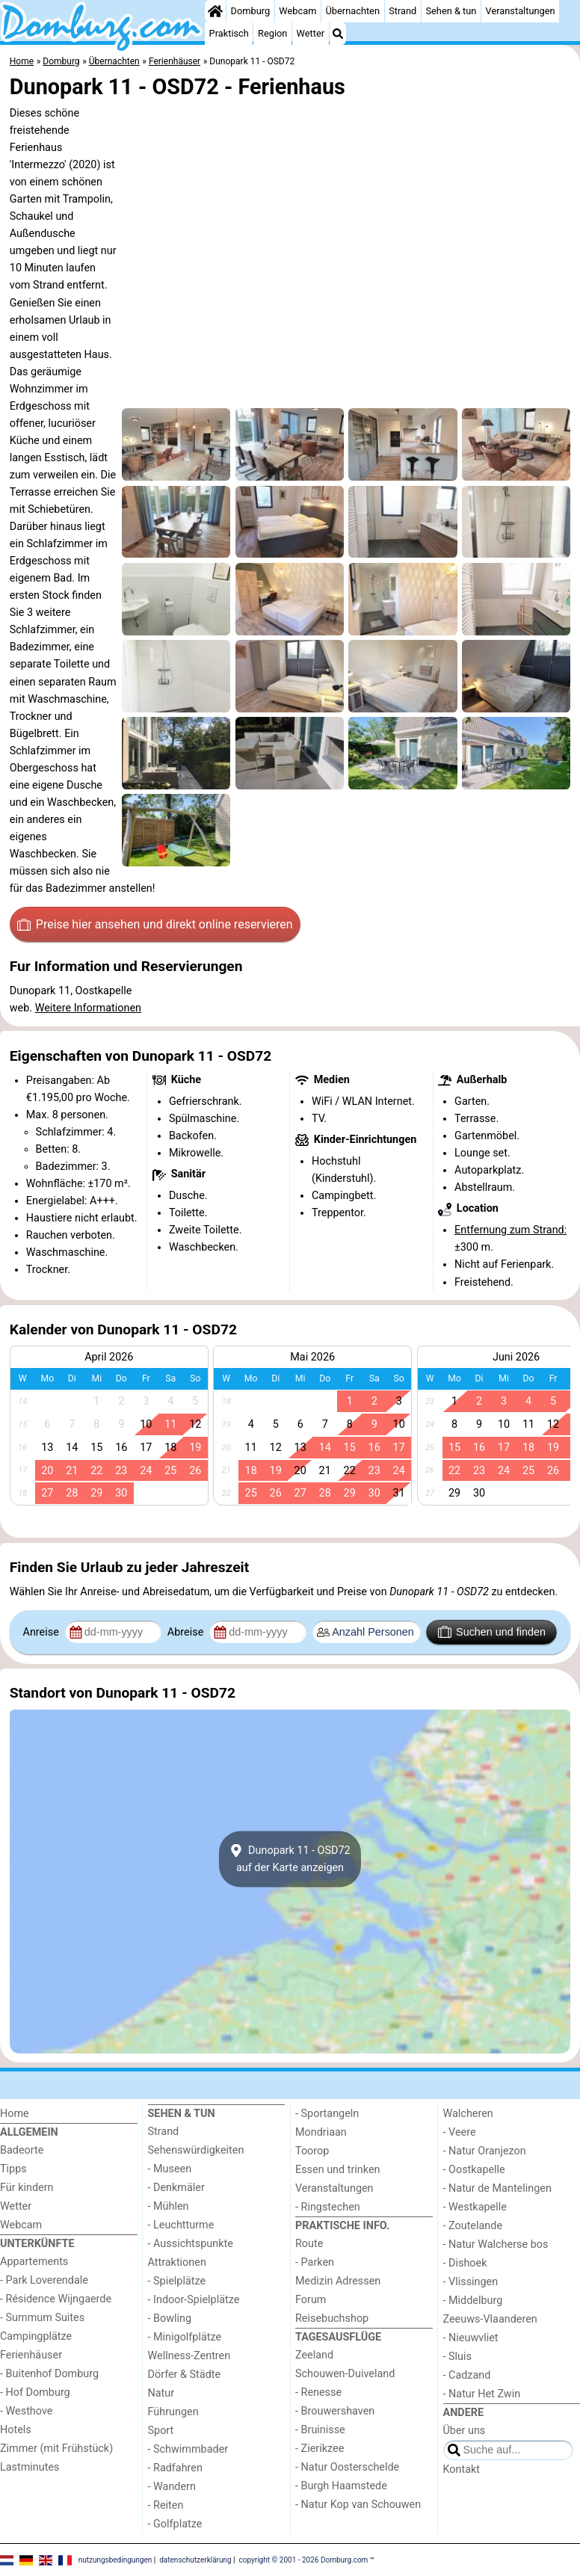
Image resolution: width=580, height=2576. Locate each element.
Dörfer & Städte (184, 2374)
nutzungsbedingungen (115, 2559)
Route (309, 2243)
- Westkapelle (475, 2207)
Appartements (34, 2261)
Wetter (310, 33)
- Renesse (318, 2392)
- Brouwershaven (334, 2411)
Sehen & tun (450, 10)
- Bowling (170, 2318)
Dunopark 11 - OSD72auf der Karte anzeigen (289, 1859)
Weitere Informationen (88, 1008)
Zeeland (314, 2355)
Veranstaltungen (520, 10)
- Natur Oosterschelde (347, 2467)
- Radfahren (175, 2468)
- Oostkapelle (474, 2169)
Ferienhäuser (31, 2355)
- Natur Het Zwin (482, 2394)
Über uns (464, 2430)
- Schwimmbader (188, 2449)
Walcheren (468, 2113)
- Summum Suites (42, 2317)
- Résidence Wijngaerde (55, 2299)
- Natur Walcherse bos (496, 2244)
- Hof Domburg (35, 2392)
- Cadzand (467, 2375)
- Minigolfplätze (185, 2337)
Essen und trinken (337, 2169)
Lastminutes (29, 2467)
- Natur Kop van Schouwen (358, 2504)
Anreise (42, 1632)
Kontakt (462, 2469)
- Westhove (26, 2411)
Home (14, 2113)
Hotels (15, 2430)
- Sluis (457, 2356)
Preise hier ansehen (154, 924)
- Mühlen (168, 2206)
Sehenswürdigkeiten (196, 2150)
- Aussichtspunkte (190, 2243)
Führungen (173, 2412)
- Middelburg (473, 2300)
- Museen (170, 2169)
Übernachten (353, 10)
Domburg (251, 10)
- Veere (459, 2132)
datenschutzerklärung (195, 2559)
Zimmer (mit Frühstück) (56, 2448)
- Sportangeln (327, 2113)
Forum (310, 2299)
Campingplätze (36, 2336)
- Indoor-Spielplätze (194, 2299)
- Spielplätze (177, 2281)
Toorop (312, 2151)
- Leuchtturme (181, 2225)
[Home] (215, 11)
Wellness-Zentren (189, 2355)
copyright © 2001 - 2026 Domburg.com (303, 2559)
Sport (161, 2430)
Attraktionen (177, 2262)
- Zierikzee (319, 2448)
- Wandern (172, 2486)
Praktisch (229, 33)
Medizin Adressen (337, 2281)
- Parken (314, 2262)
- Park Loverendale (44, 2280)
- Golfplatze (175, 2524)
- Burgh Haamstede (341, 2486)
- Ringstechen (327, 2207)
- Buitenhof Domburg (49, 2373)
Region (272, 33)
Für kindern (27, 2187)
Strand (402, 10)
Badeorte (21, 2150)
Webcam (297, 10)
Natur (161, 2393)
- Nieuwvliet (471, 2338)
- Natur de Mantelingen (497, 2188)
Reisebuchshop (331, 2318)
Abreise (186, 1632)
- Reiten (166, 2505)
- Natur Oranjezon (484, 2151)
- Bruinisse (320, 2430)
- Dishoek (465, 2263)
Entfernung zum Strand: (510, 1230)
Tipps (13, 2169)
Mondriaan (321, 2132)
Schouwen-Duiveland (345, 2373)
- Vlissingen (471, 2281)
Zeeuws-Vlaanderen (490, 2319)
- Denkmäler (176, 2187)
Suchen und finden (492, 1632)
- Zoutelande (473, 2225)
